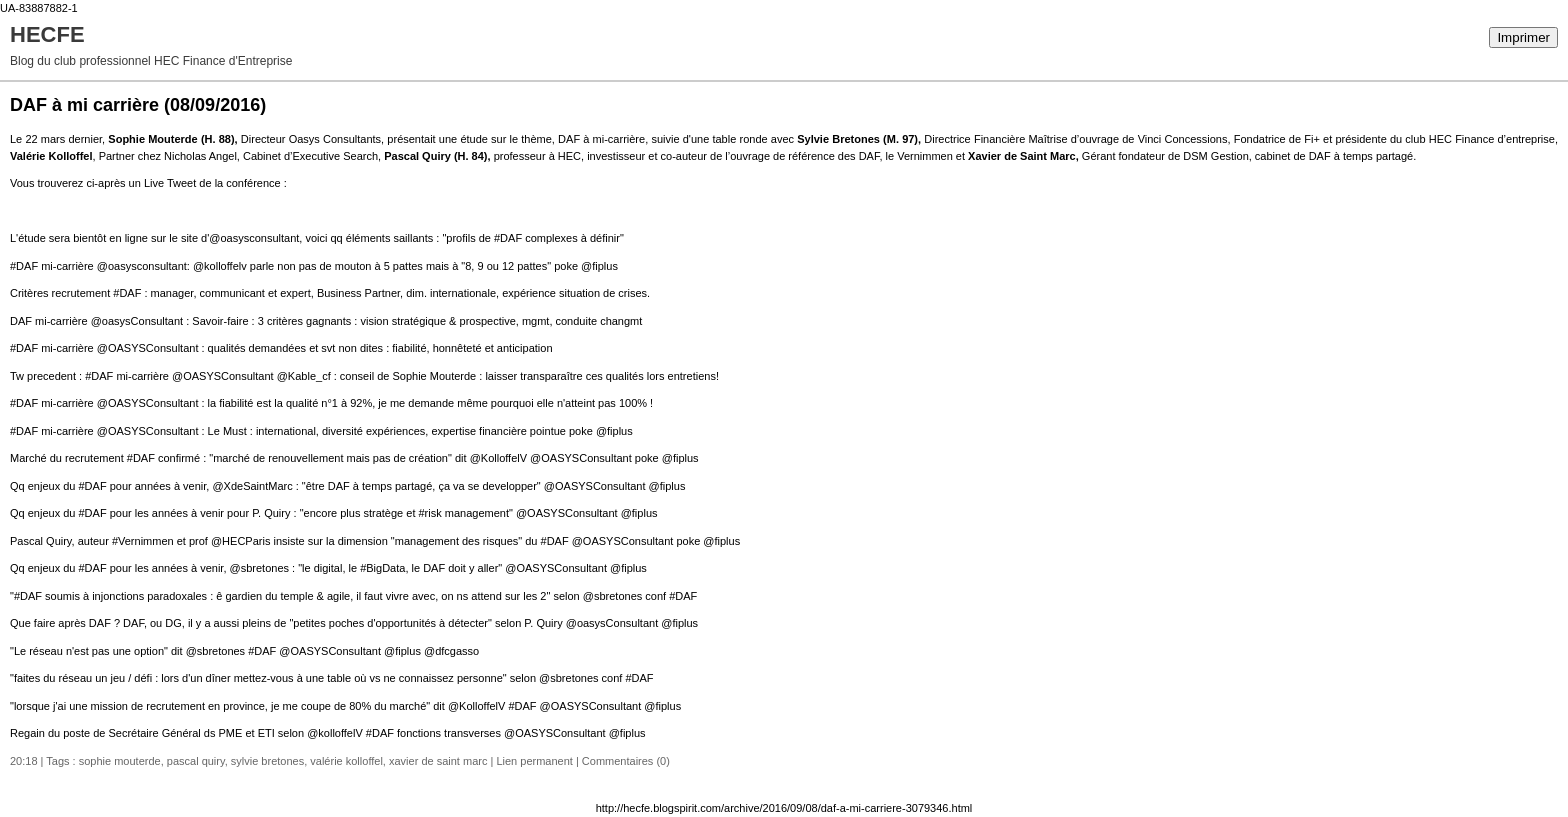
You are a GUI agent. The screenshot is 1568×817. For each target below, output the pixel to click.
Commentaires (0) (626, 761)
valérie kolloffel (346, 761)
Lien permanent (534, 761)
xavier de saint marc (438, 761)
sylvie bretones (267, 761)
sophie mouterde (120, 761)
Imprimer (1523, 37)
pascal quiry (196, 761)
